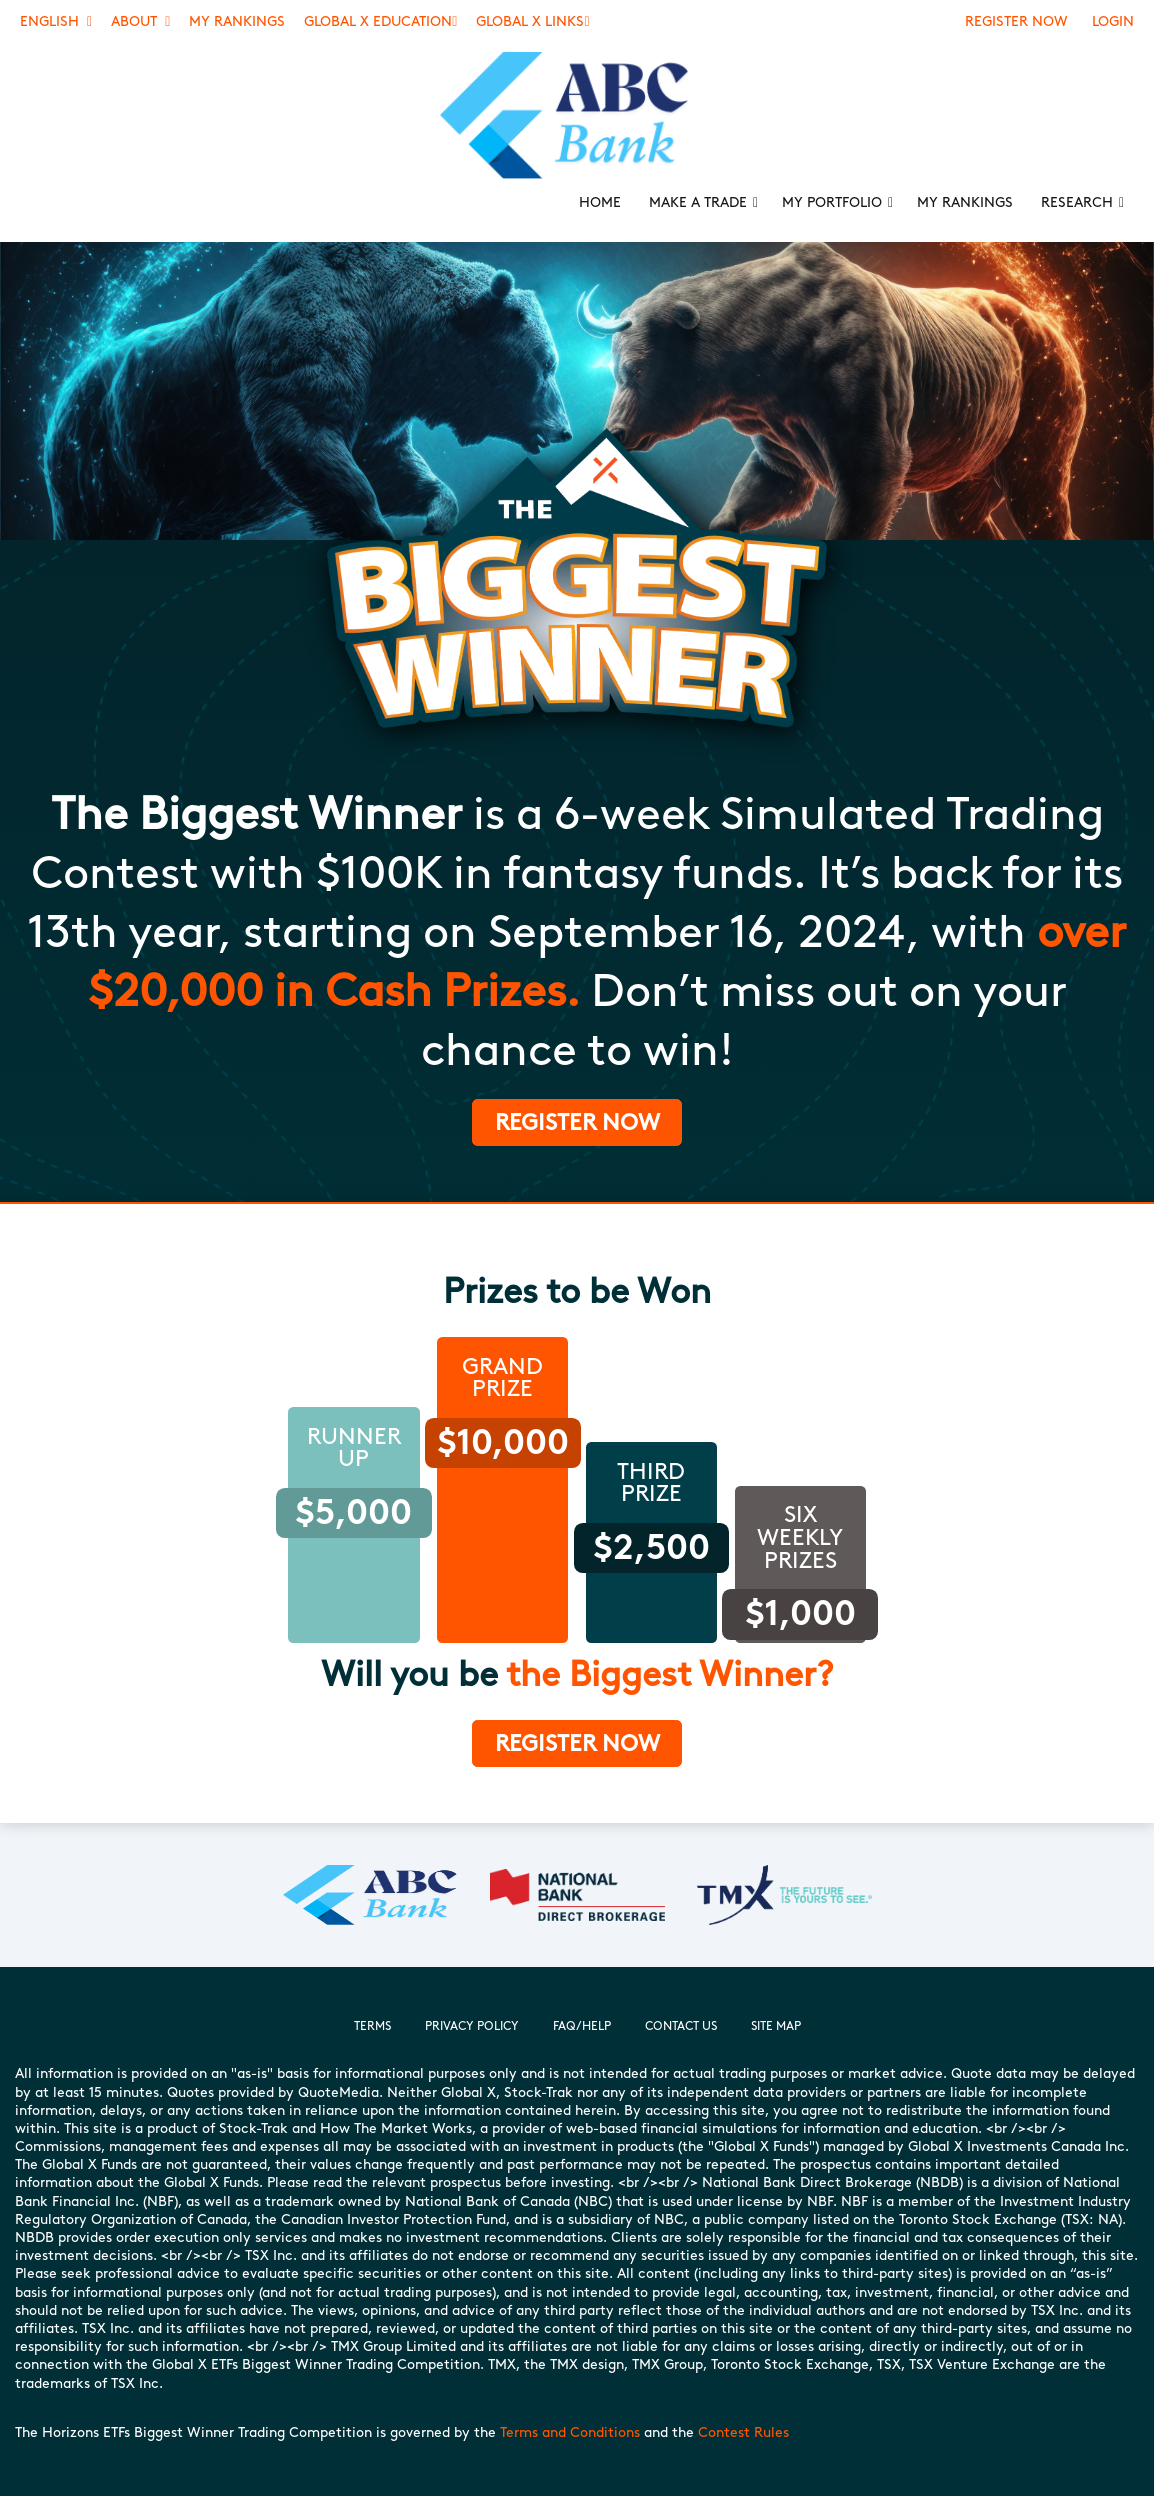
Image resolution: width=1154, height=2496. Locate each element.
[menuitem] (577, 115)
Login (1113, 21)
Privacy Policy (472, 2026)
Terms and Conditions (570, 2432)
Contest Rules (743, 2432)
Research (1077, 202)
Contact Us (681, 2026)
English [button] (56, 21)
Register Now (577, 1122)
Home (600, 202)
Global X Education (380, 21)
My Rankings (237, 21)
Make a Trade (698, 202)
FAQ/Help (582, 2026)
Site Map (776, 2026)
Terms (372, 2026)
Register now (577, 1743)
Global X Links (532, 21)
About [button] (140, 21)
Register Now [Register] (1016, 21)
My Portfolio (832, 202)
